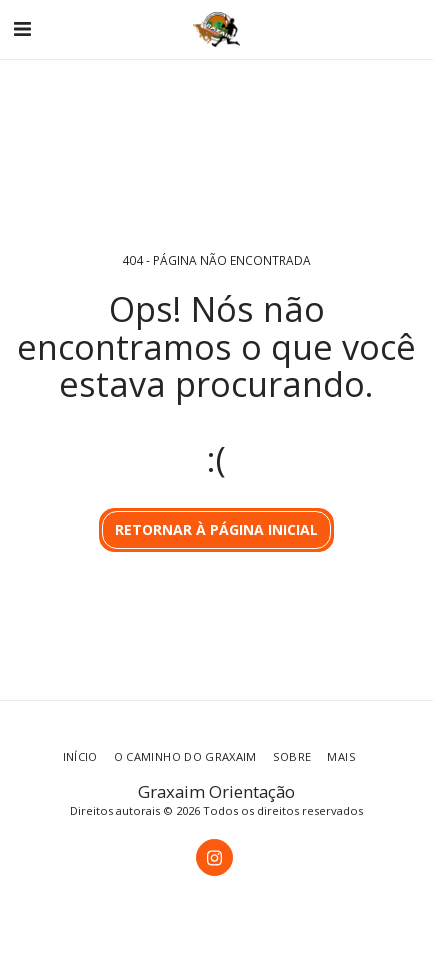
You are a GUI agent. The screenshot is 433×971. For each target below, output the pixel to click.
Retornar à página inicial (216, 529)
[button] (22, 28)
